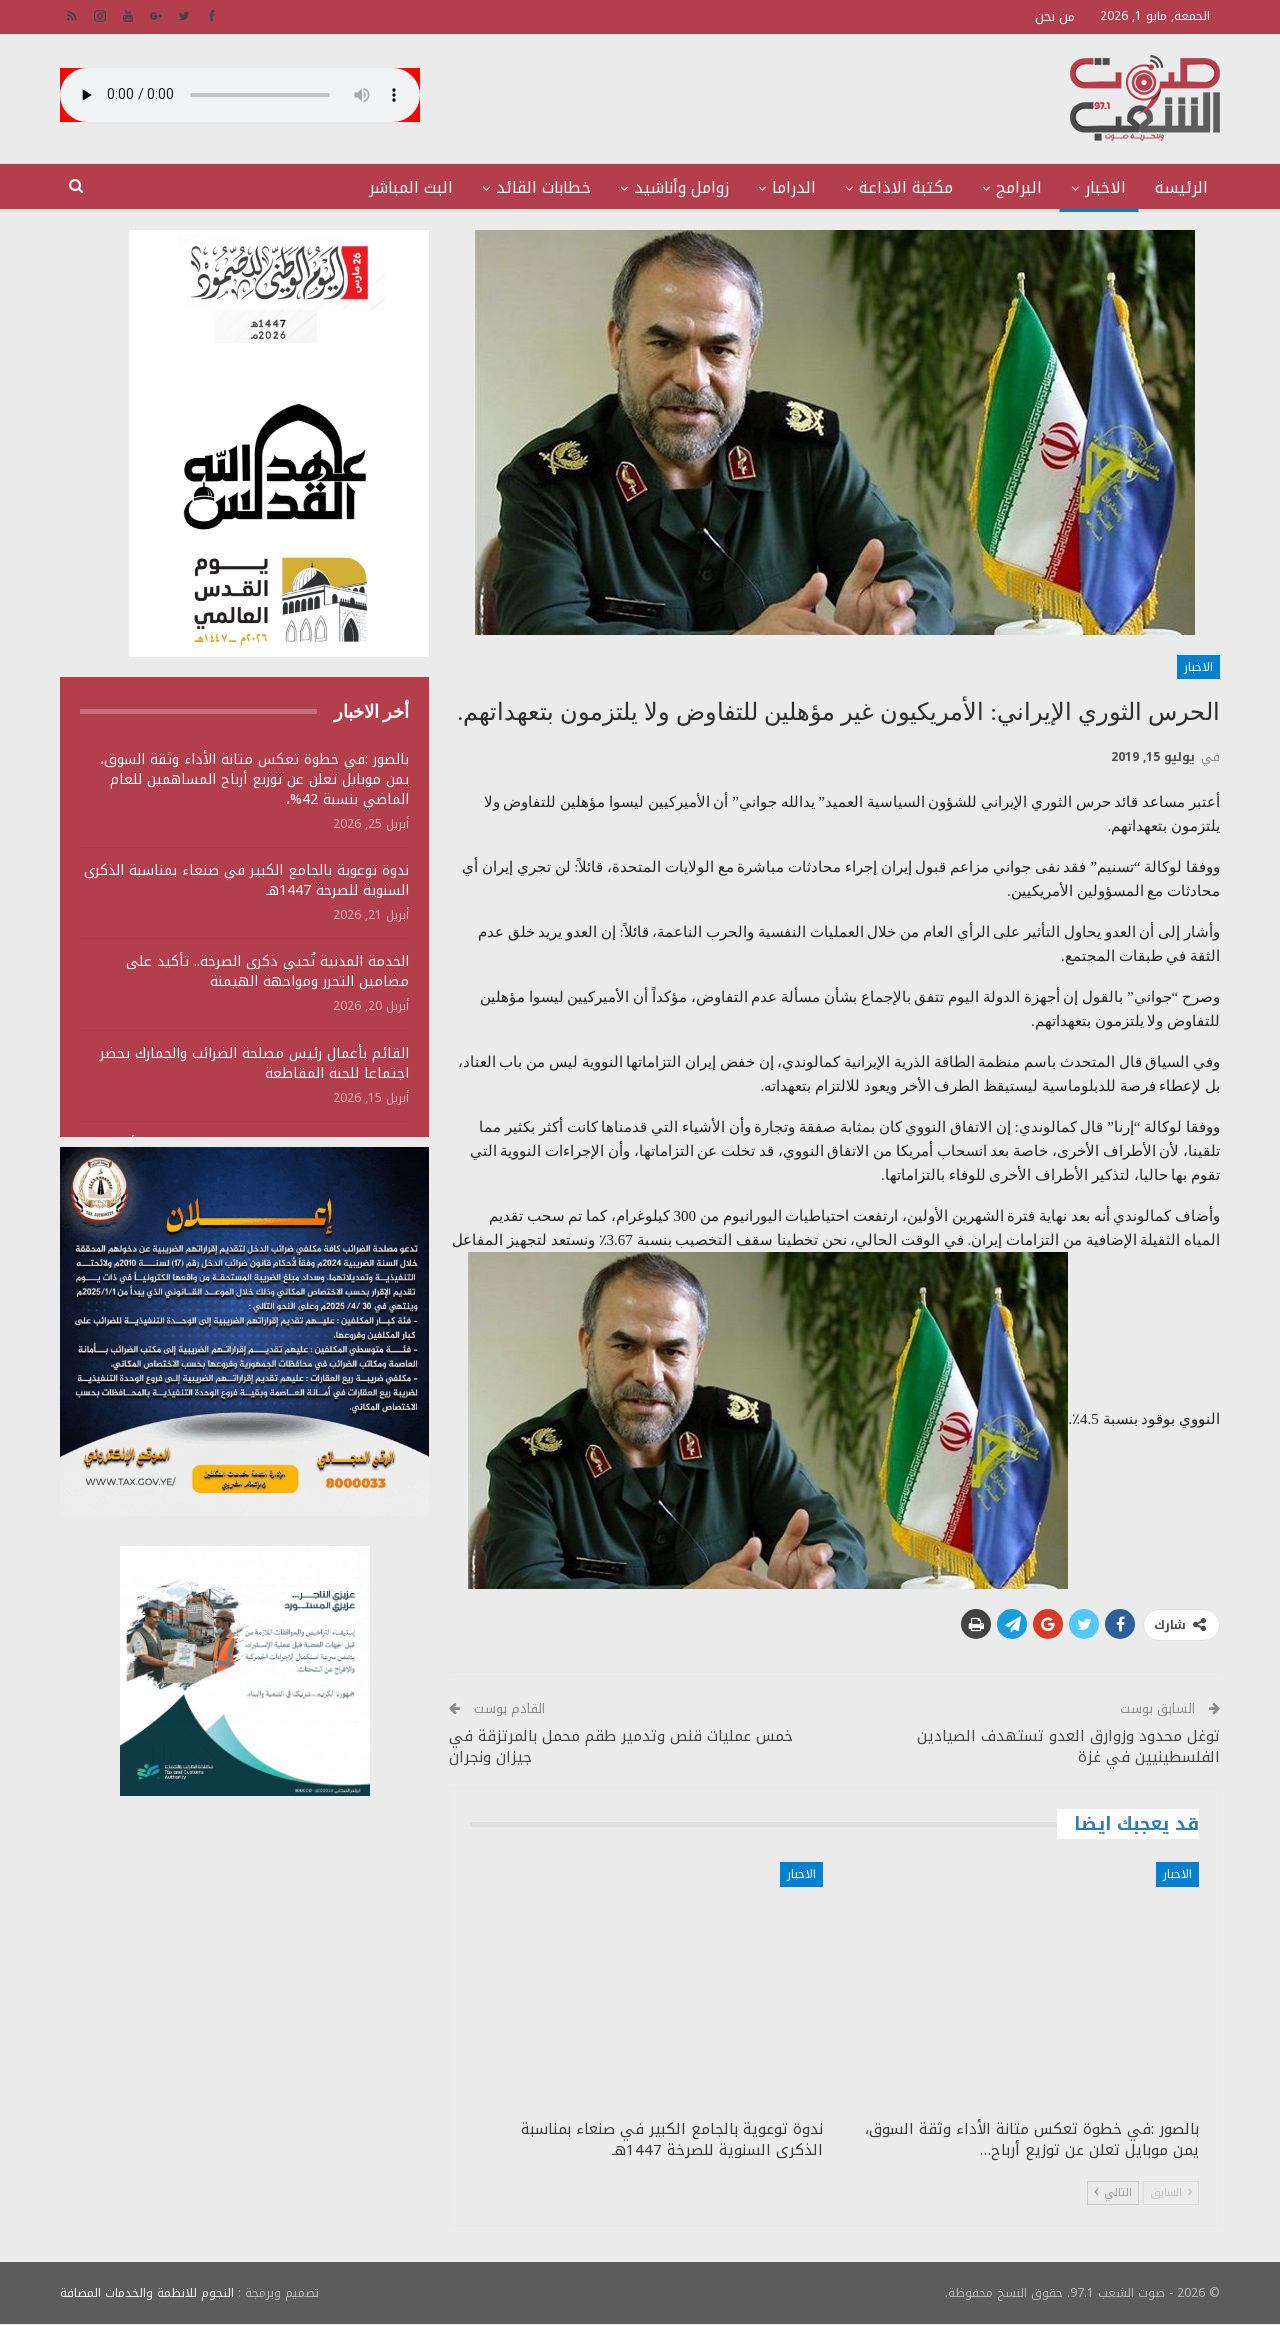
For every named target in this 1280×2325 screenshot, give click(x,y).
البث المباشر (411, 187)
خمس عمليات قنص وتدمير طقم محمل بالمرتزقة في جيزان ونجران (621, 1746)
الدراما (794, 187)
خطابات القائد (543, 187)
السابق (1171, 2192)
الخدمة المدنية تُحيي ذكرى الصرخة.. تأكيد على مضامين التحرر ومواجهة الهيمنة (267, 971)
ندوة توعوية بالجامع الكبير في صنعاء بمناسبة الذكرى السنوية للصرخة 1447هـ (246, 880)
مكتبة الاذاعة (906, 187)
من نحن (1055, 16)
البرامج (1019, 187)
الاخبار (1105, 187)
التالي (1113, 2192)
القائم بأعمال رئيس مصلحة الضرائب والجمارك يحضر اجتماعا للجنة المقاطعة (254, 1063)
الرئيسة (1181, 187)
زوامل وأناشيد (681, 187)
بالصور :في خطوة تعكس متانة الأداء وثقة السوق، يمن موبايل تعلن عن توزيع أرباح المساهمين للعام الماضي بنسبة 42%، (254, 779)
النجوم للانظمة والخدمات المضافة (147, 2293)
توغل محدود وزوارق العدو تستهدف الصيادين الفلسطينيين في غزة (1068, 1746)
